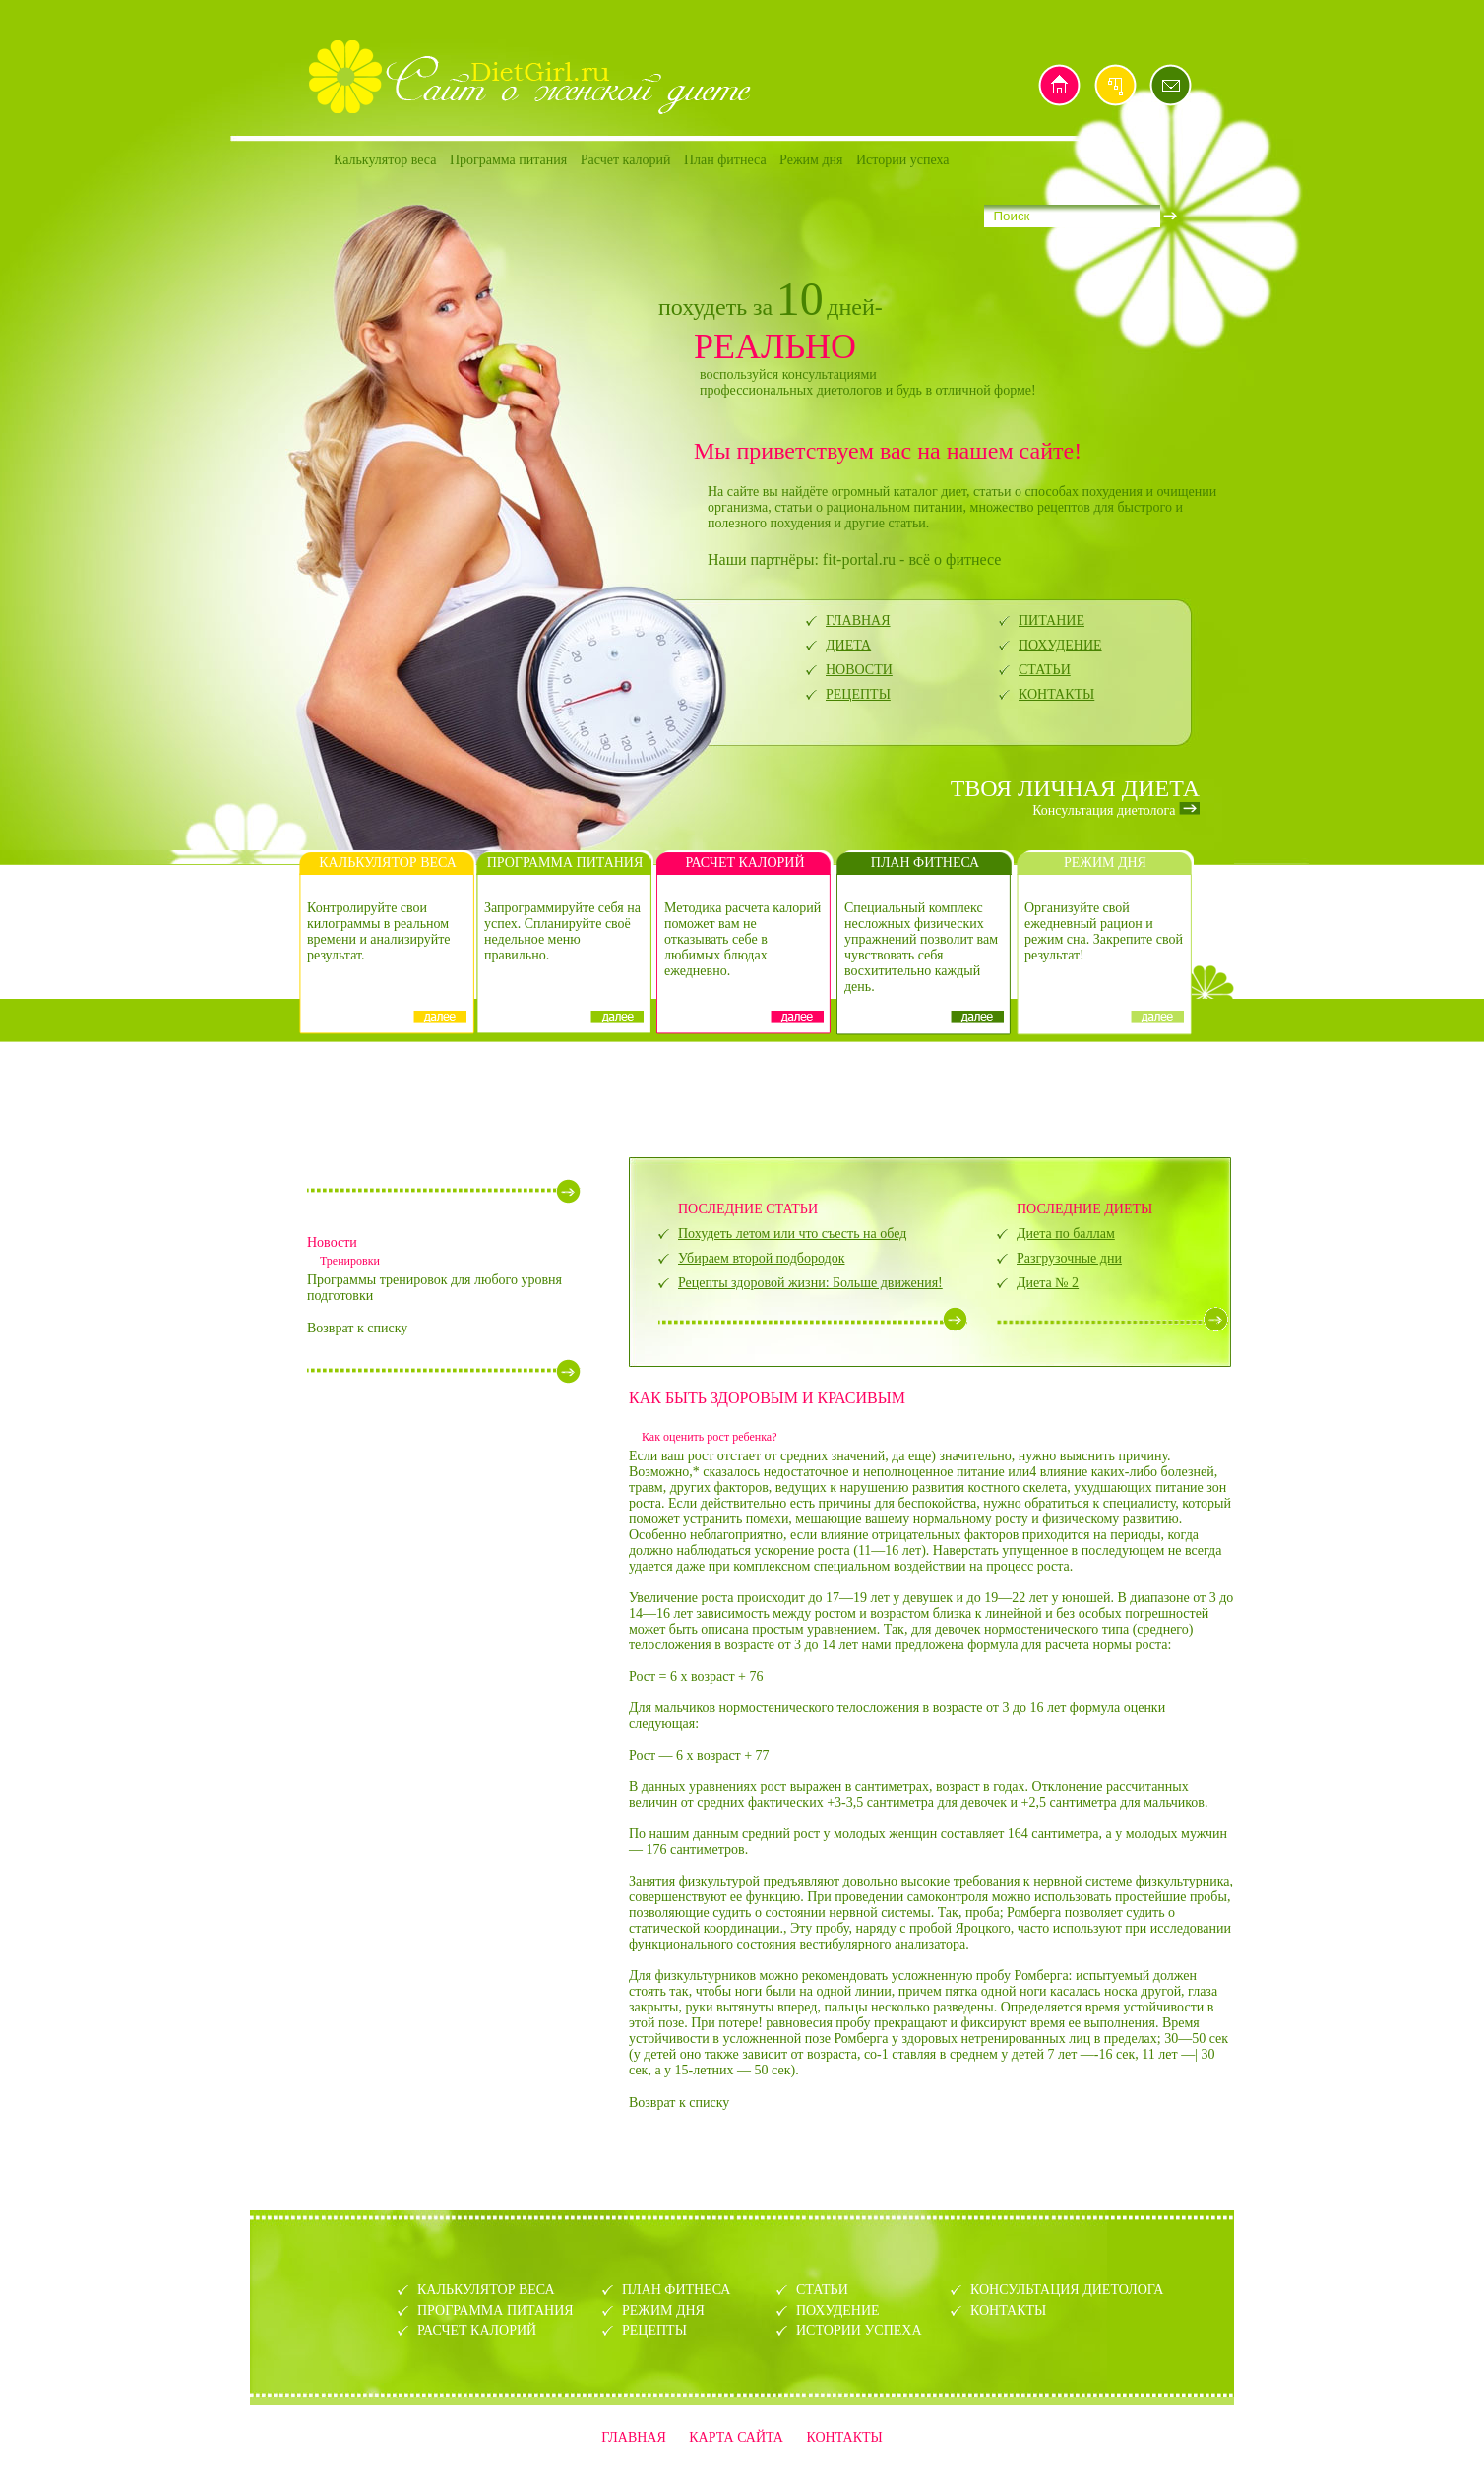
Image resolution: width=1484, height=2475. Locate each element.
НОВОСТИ (859, 669)
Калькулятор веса (385, 160)
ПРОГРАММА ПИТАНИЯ (495, 2310)
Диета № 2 (1048, 1282)
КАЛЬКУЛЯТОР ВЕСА (486, 2289)
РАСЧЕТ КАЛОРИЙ (476, 2330)
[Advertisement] (742, 1097)
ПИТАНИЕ (1051, 620)
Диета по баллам (1066, 1233)
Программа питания (508, 160)
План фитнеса (725, 160)
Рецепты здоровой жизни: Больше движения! (810, 1282)
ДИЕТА (848, 645)
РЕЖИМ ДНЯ (663, 2310)
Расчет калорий (626, 160)
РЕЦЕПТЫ (858, 694)
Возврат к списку (357, 1328)
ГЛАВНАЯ (858, 620)
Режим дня (810, 160)
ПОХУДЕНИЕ (1060, 645)
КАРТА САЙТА (736, 2437)
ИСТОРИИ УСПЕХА (859, 2330)
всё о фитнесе (954, 559)
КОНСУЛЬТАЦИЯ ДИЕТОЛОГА (1066, 2289)
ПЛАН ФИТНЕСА (676, 2289)
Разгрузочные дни (1069, 1258)
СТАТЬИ (1045, 669)
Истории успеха (903, 160)
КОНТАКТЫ (1056, 694)
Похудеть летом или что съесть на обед (792, 1233)
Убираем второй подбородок (761, 1258)
